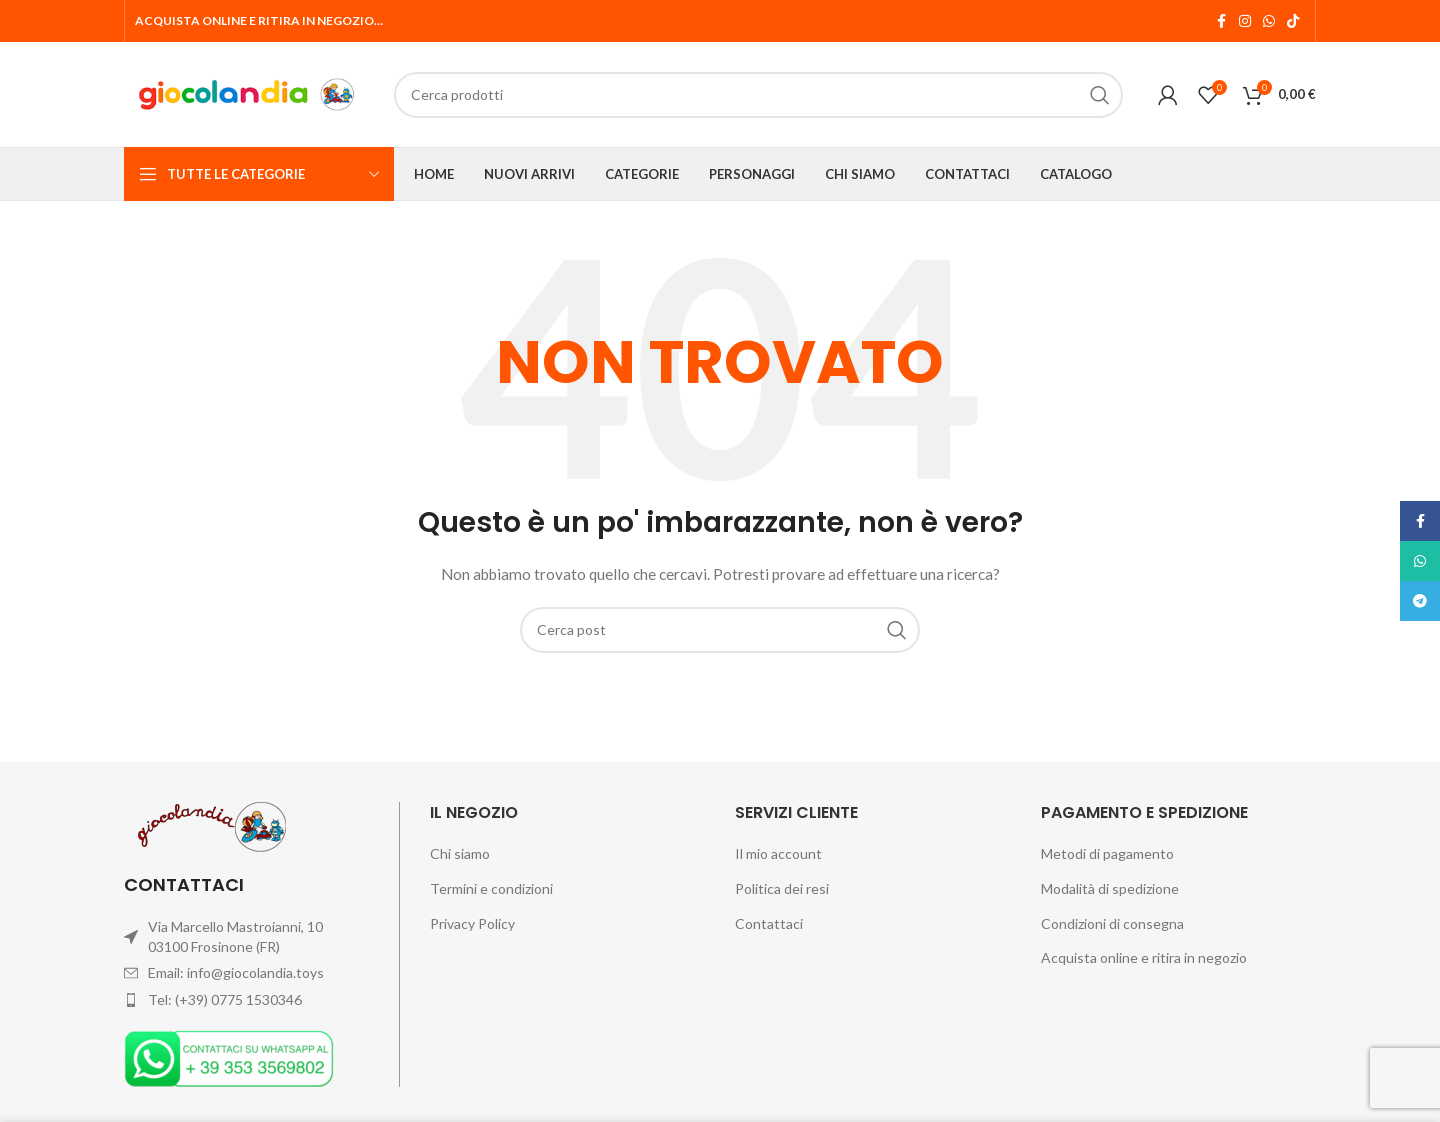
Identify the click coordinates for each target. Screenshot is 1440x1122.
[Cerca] (720, 630)
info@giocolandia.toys (255, 972)
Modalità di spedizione (1110, 888)
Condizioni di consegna (1112, 923)
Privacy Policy (472, 923)
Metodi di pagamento (1107, 853)
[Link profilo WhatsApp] (1269, 21)
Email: (167, 972)
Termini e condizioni (491, 888)
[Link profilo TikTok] (1293, 21)
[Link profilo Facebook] (1221, 21)
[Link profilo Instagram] (1245, 21)
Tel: (161, 999)
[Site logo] (249, 92)
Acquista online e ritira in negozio (1144, 957)
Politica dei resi (782, 888)
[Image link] (229, 1056)
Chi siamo (460, 853)
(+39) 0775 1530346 (238, 999)
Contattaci (769, 923)
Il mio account (778, 853)
